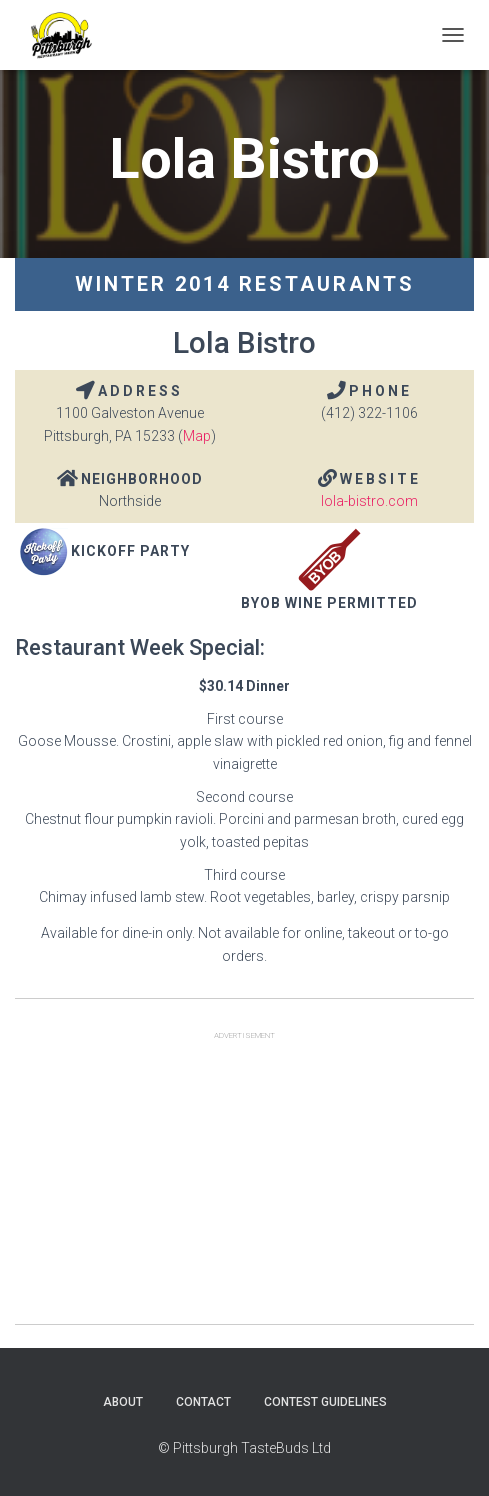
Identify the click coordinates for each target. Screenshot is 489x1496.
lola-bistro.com (369, 501)
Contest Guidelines (325, 1402)
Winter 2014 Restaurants (245, 284)
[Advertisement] (244, 1184)
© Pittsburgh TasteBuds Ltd (244, 1448)
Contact (203, 1402)
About (123, 1402)
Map (197, 436)
